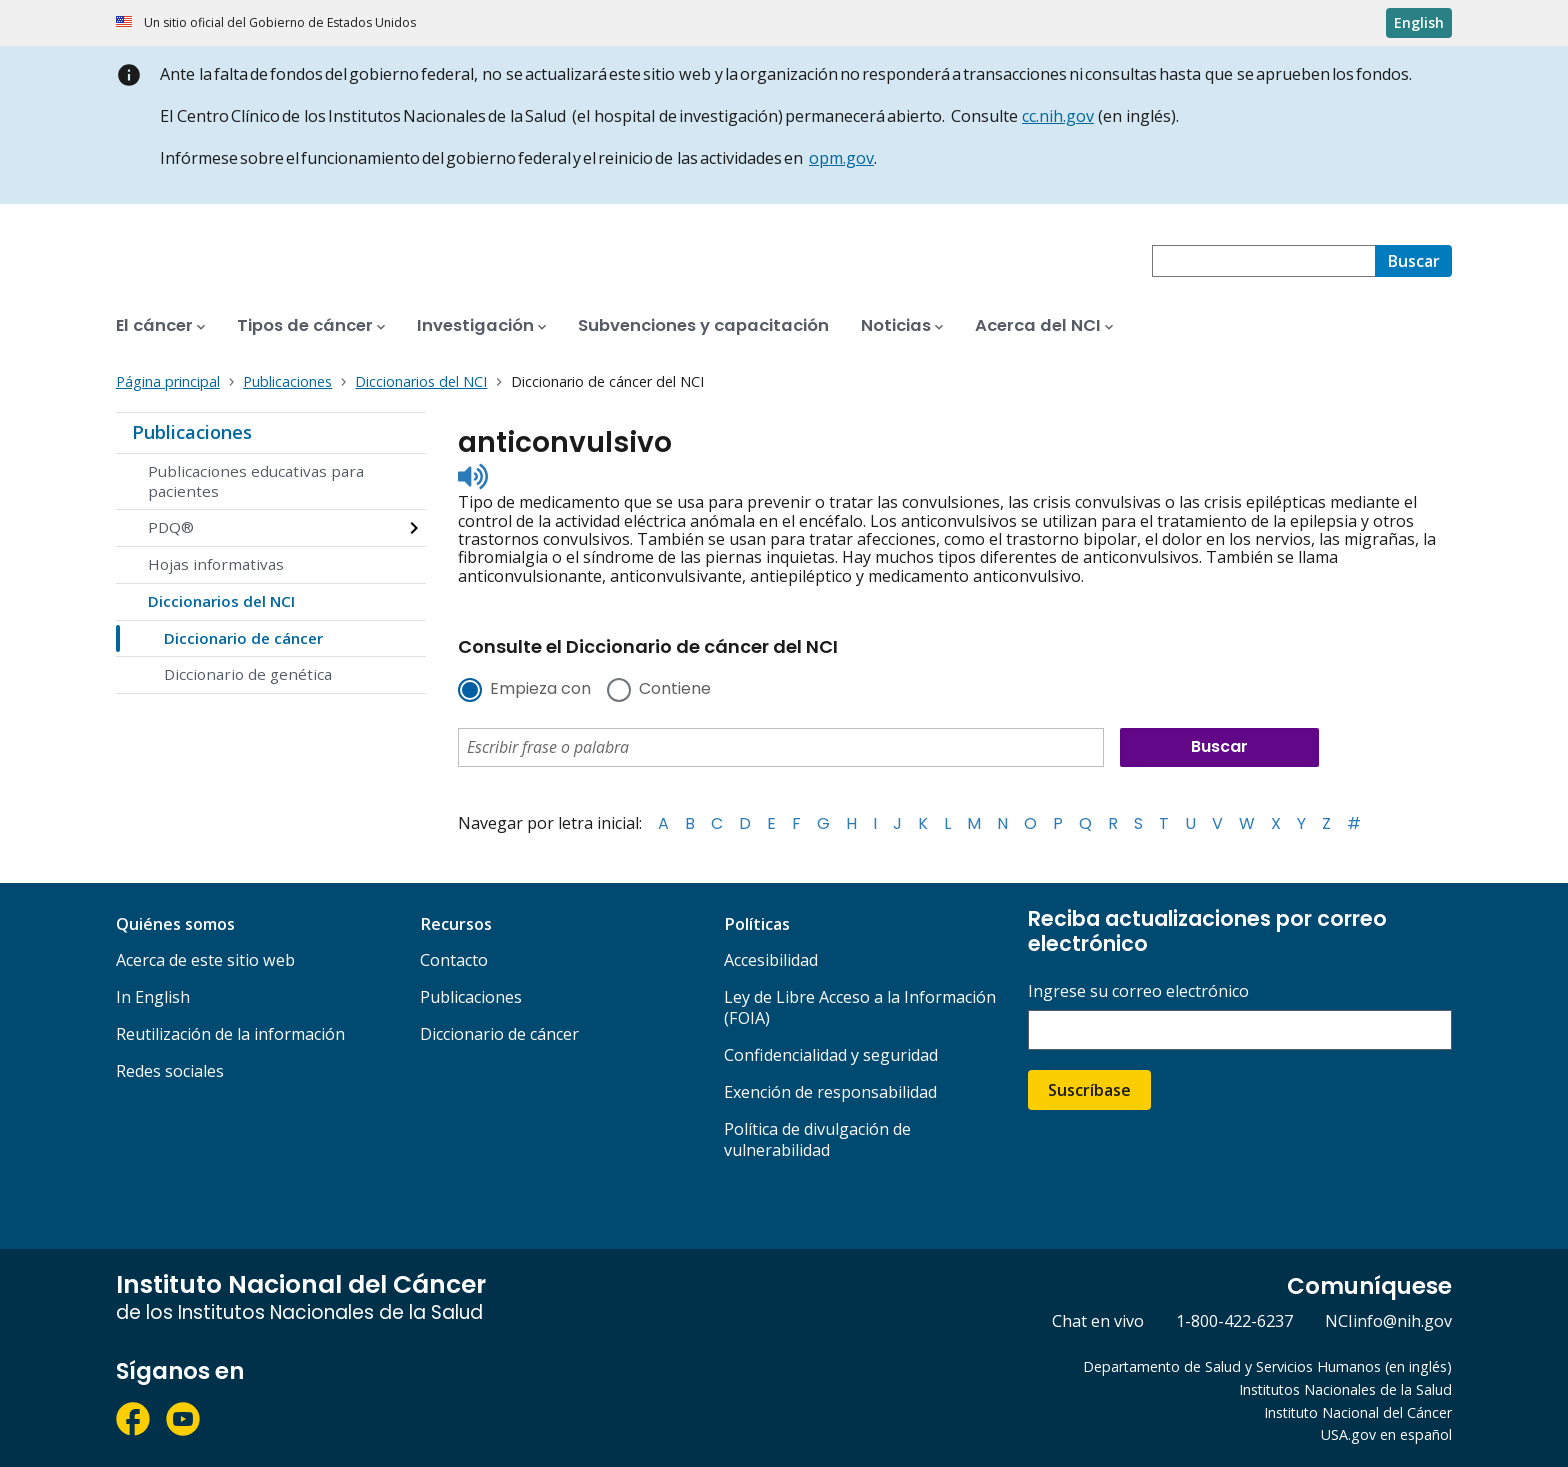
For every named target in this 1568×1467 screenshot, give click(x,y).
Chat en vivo (1098, 1321)
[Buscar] (1413, 261)
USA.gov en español (1386, 1434)
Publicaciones (192, 432)
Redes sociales (170, 1071)
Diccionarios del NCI (221, 601)
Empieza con (540, 690)
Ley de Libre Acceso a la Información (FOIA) (860, 1007)
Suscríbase (1089, 1090)
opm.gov (841, 158)
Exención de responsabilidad (830, 1092)
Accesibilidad (771, 960)
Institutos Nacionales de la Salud (1345, 1389)
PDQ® (171, 527)
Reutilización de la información (230, 1034)
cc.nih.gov (1058, 116)
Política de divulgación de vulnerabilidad (817, 1139)
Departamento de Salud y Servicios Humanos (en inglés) (1267, 1366)
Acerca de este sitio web (205, 960)
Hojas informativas (216, 564)
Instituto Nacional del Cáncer (1358, 1412)
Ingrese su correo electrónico (1138, 991)
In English (153, 997)
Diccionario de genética (248, 674)
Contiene (675, 690)
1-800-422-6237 (1234, 1321)
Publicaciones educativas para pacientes (256, 481)
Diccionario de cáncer (243, 638)
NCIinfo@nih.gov (1388, 1321)
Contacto (454, 960)
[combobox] (1263, 261)
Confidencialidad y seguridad (831, 1055)
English (1419, 22)
